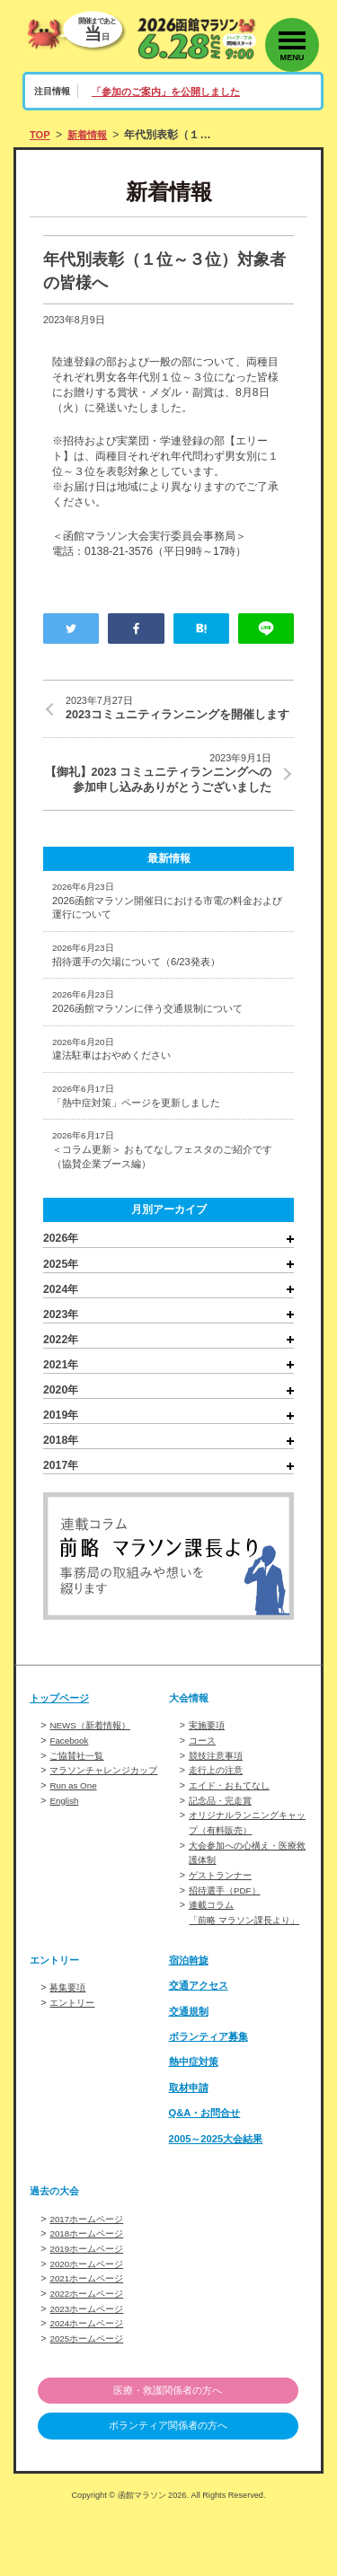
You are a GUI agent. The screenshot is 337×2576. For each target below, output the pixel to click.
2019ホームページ (89, 2311)
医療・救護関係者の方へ (168, 2449)
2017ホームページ (89, 2282)
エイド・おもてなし (233, 1839)
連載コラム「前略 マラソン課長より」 (239, 1969)
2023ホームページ (89, 2368)
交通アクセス (201, 2049)
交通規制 (190, 2074)
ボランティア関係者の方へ (168, 2486)
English (65, 1854)
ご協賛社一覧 (79, 1811)
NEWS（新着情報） (93, 1782)
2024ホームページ (89, 2383)
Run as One (75, 1839)
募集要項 (69, 2050)
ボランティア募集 (212, 2100)
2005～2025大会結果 (220, 2202)
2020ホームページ (89, 2325)
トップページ (62, 1754)
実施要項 (208, 1782)
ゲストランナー (223, 1926)
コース (203, 1796)
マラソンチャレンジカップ (108, 1825)
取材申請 (190, 2151)
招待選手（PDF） (228, 1940)
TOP (41, 134)
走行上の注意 (218, 1825)
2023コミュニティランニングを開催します (180, 717)
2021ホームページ (89, 2339)
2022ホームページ (89, 2354)
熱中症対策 (196, 2125)
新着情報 (90, 134)
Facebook (70, 1796)
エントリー (74, 2065)
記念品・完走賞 (223, 1854)
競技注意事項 (218, 1811)
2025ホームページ (89, 2397)
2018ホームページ (89, 2296)
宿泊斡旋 (190, 2024)
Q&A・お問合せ (208, 2176)
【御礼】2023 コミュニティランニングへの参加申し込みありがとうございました (157, 801)
